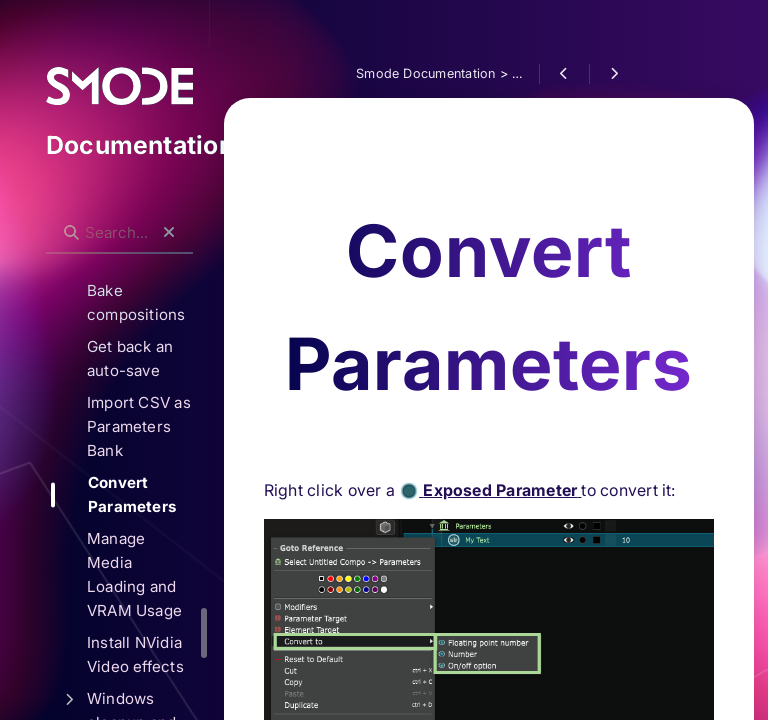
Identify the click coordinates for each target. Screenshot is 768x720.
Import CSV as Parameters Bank (159, 426)
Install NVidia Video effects (155, 654)
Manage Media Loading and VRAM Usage (154, 574)
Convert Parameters (152, 494)
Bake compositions (156, 302)
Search (76, 216)
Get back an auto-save (150, 358)
